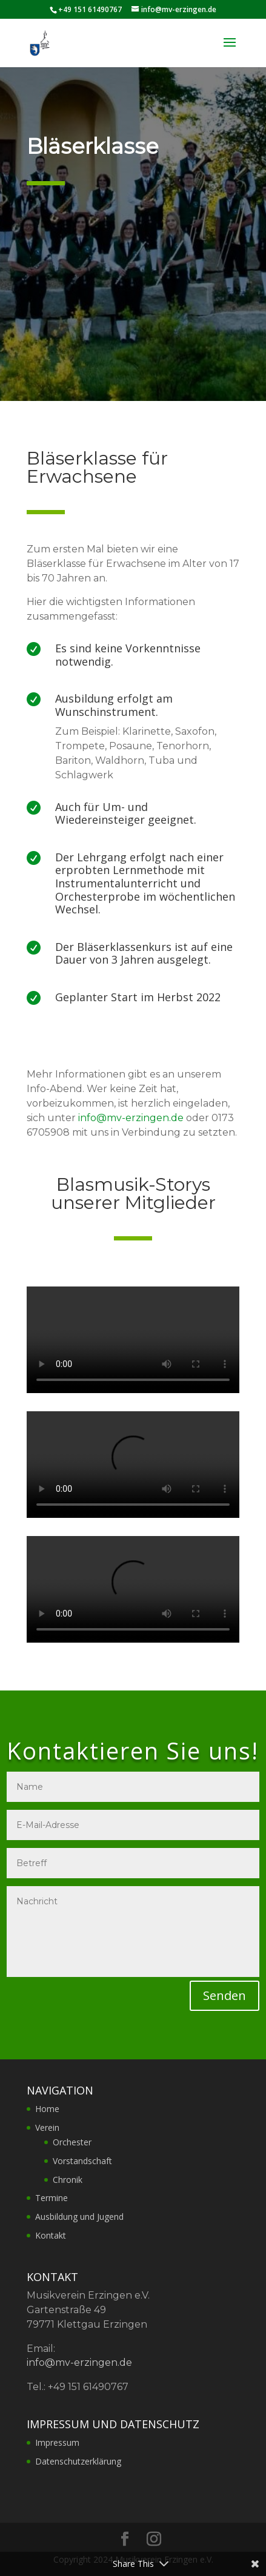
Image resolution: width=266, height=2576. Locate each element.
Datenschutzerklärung (78, 2461)
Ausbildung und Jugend (79, 2216)
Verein (47, 2127)
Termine (51, 2198)
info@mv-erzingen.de (131, 1118)
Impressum (57, 2442)
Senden (224, 1995)
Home (47, 2108)
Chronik (67, 2179)
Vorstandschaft (82, 2161)
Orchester (72, 2142)
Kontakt (50, 2235)
